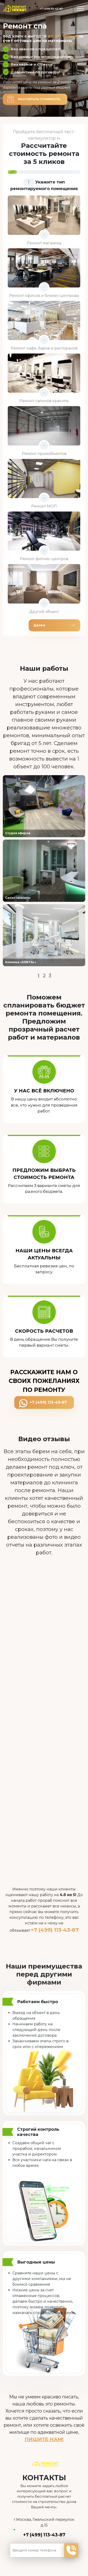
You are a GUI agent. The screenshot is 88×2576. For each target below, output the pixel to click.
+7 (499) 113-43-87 (51, 8)
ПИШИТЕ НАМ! (44, 2439)
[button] (38, 973)
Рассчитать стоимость (39, 99)
